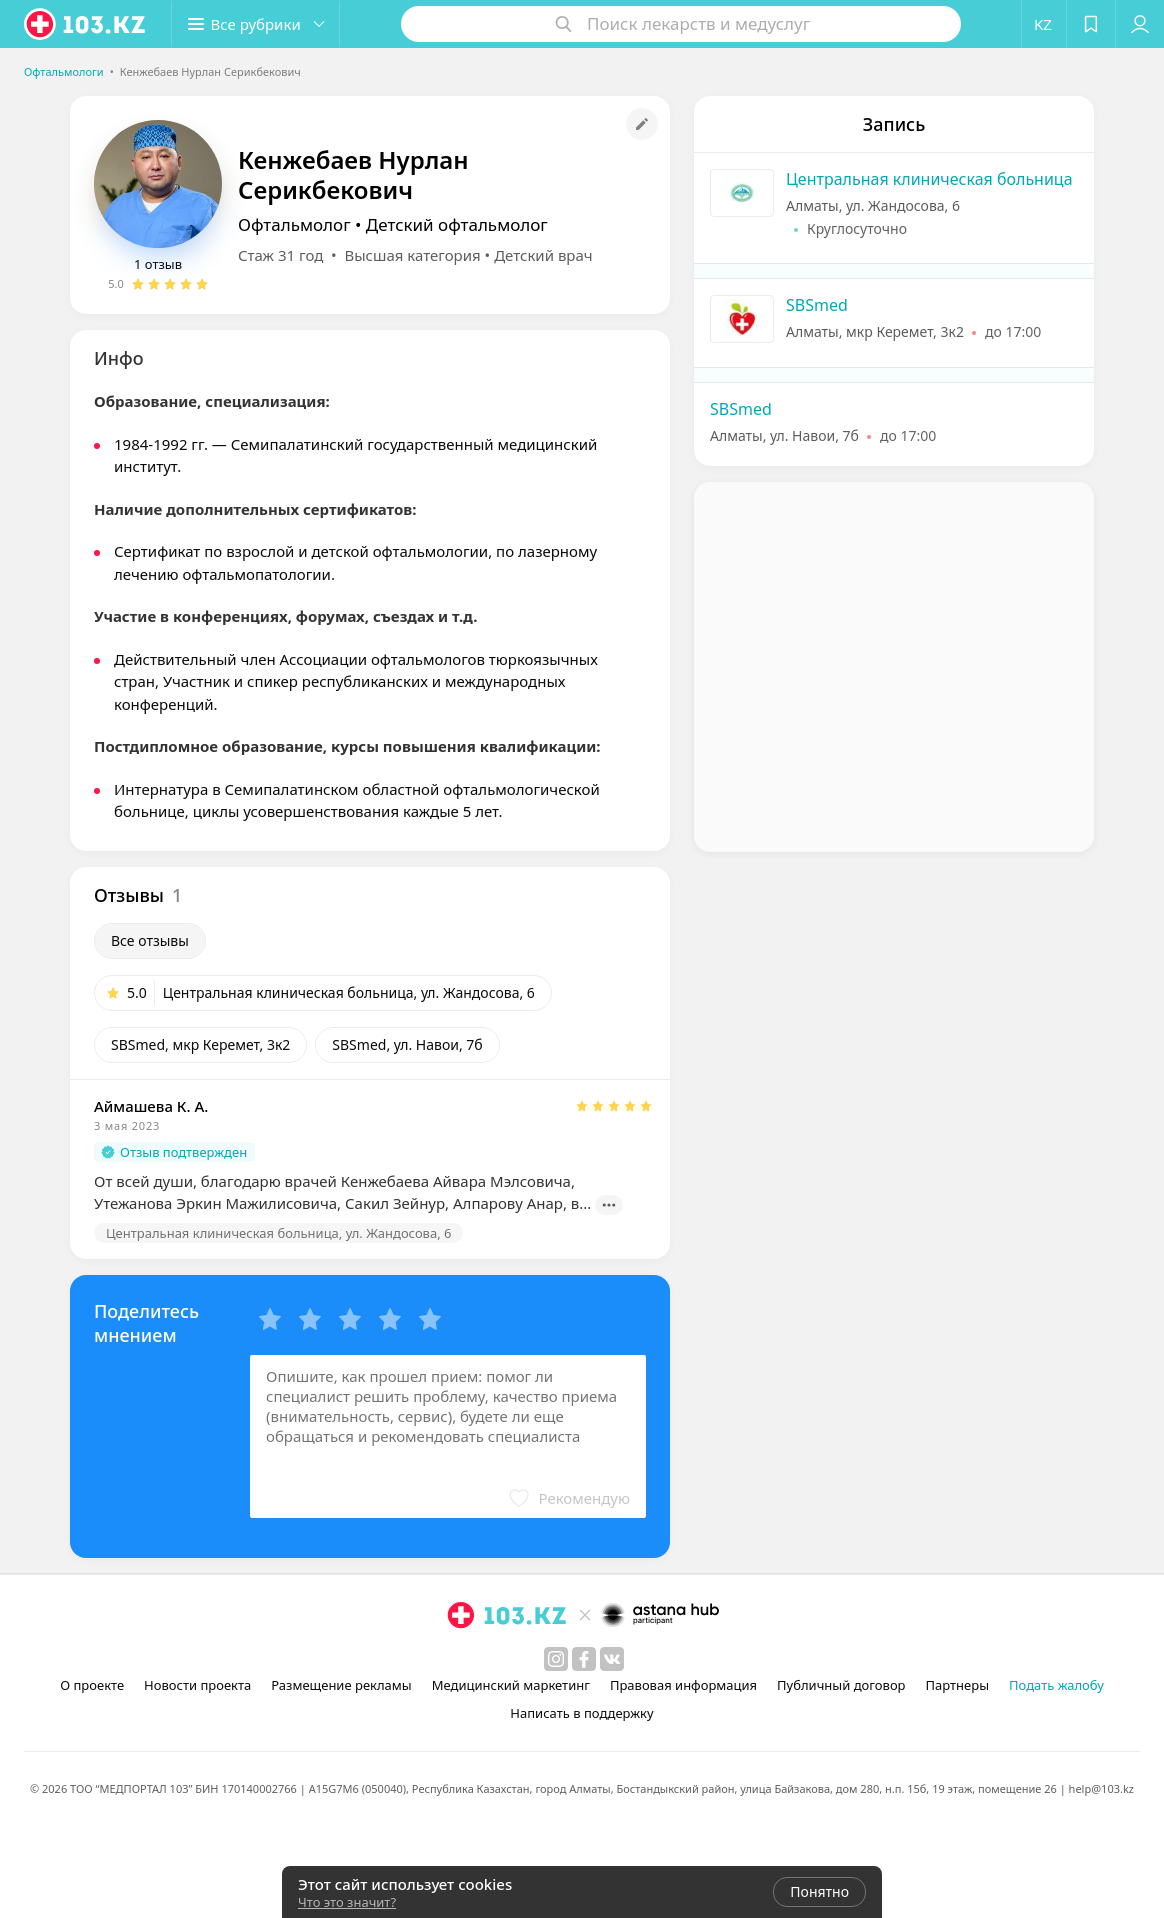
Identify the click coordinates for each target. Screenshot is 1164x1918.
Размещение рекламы (341, 1685)
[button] (569, 1498)
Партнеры (958, 1685)
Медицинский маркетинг (511, 1685)
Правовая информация (683, 1685)
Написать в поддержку (581, 1713)
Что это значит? (347, 1902)
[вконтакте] (612, 1659)
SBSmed (817, 305)
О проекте (92, 1685)
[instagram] (556, 1659)
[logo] (86, 24)
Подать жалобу (1056, 1685)
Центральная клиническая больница (929, 179)
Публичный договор (841, 1685)
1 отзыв (158, 264)
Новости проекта (197, 1685)
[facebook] (584, 1659)
